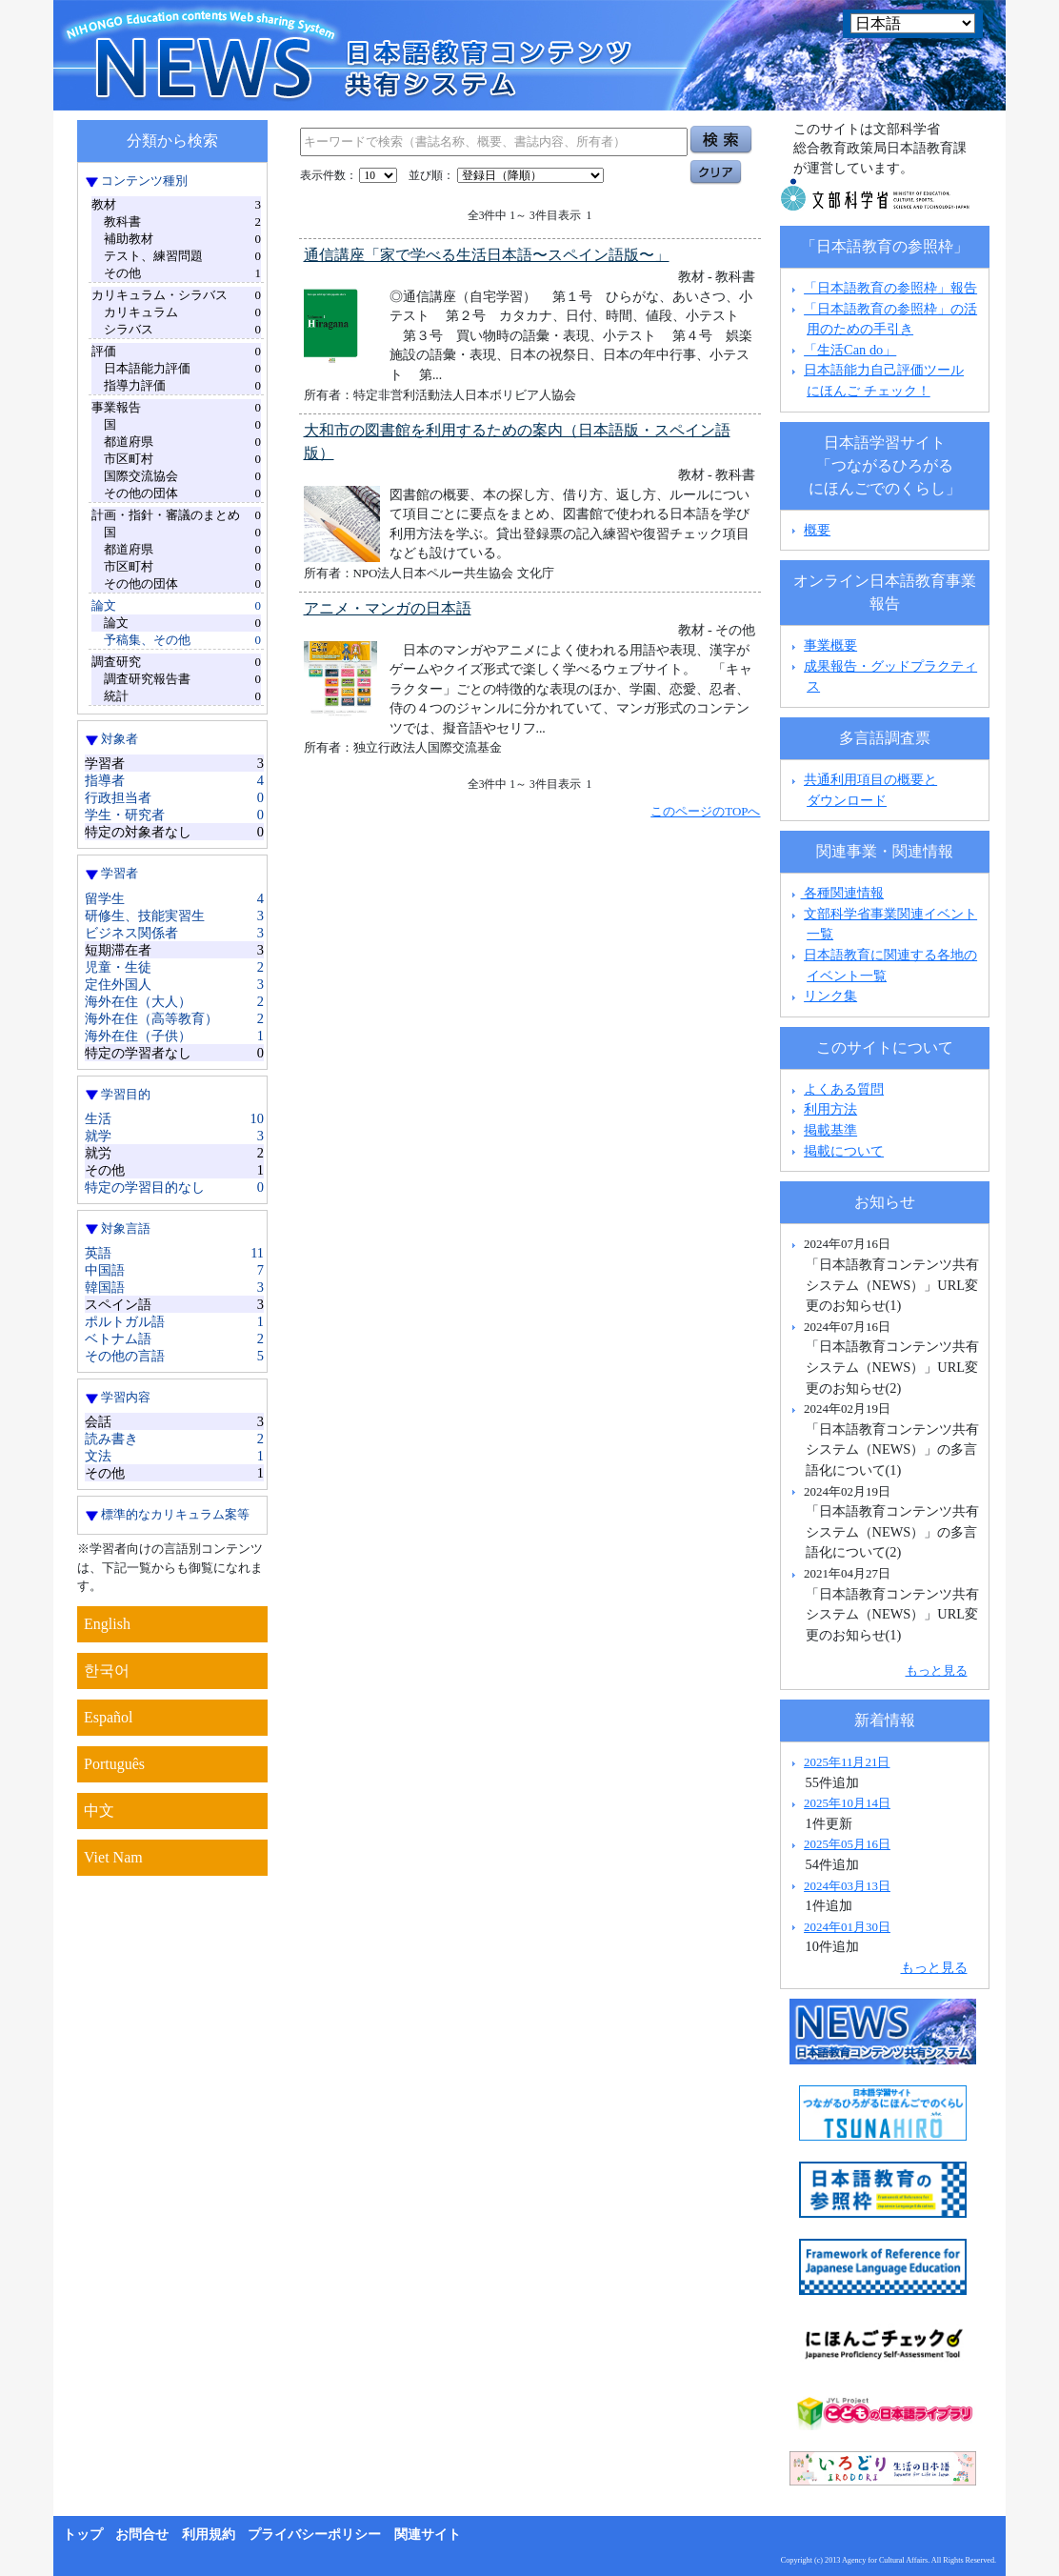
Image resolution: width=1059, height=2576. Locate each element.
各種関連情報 (836, 892)
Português (114, 1764)
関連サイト (427, 2534)
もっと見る (937, 1670)
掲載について (844, 1150)
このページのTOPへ (705, 811)
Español (108, 1717)
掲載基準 (830, 1129)
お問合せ (142, 2534)
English (107, 1624)
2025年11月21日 (846, 1762)
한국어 (107, 1670)
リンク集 (830, 995)
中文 (99, 1810)
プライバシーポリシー (314, 2534)
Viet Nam (113, 1857)
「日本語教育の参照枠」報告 (890, 287)
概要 (817, 529)
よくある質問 (844, 1089)
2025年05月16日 (847, 1844)
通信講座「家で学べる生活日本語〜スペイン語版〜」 (486, 255)
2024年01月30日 (847, 1927)
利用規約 (208, 2534)
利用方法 (830, 1109)
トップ (83, 2534)
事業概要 (830, 645)
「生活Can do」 (850, 349)
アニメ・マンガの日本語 (387, 608)
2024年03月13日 (847, 1886)
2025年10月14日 (847, 1803)
